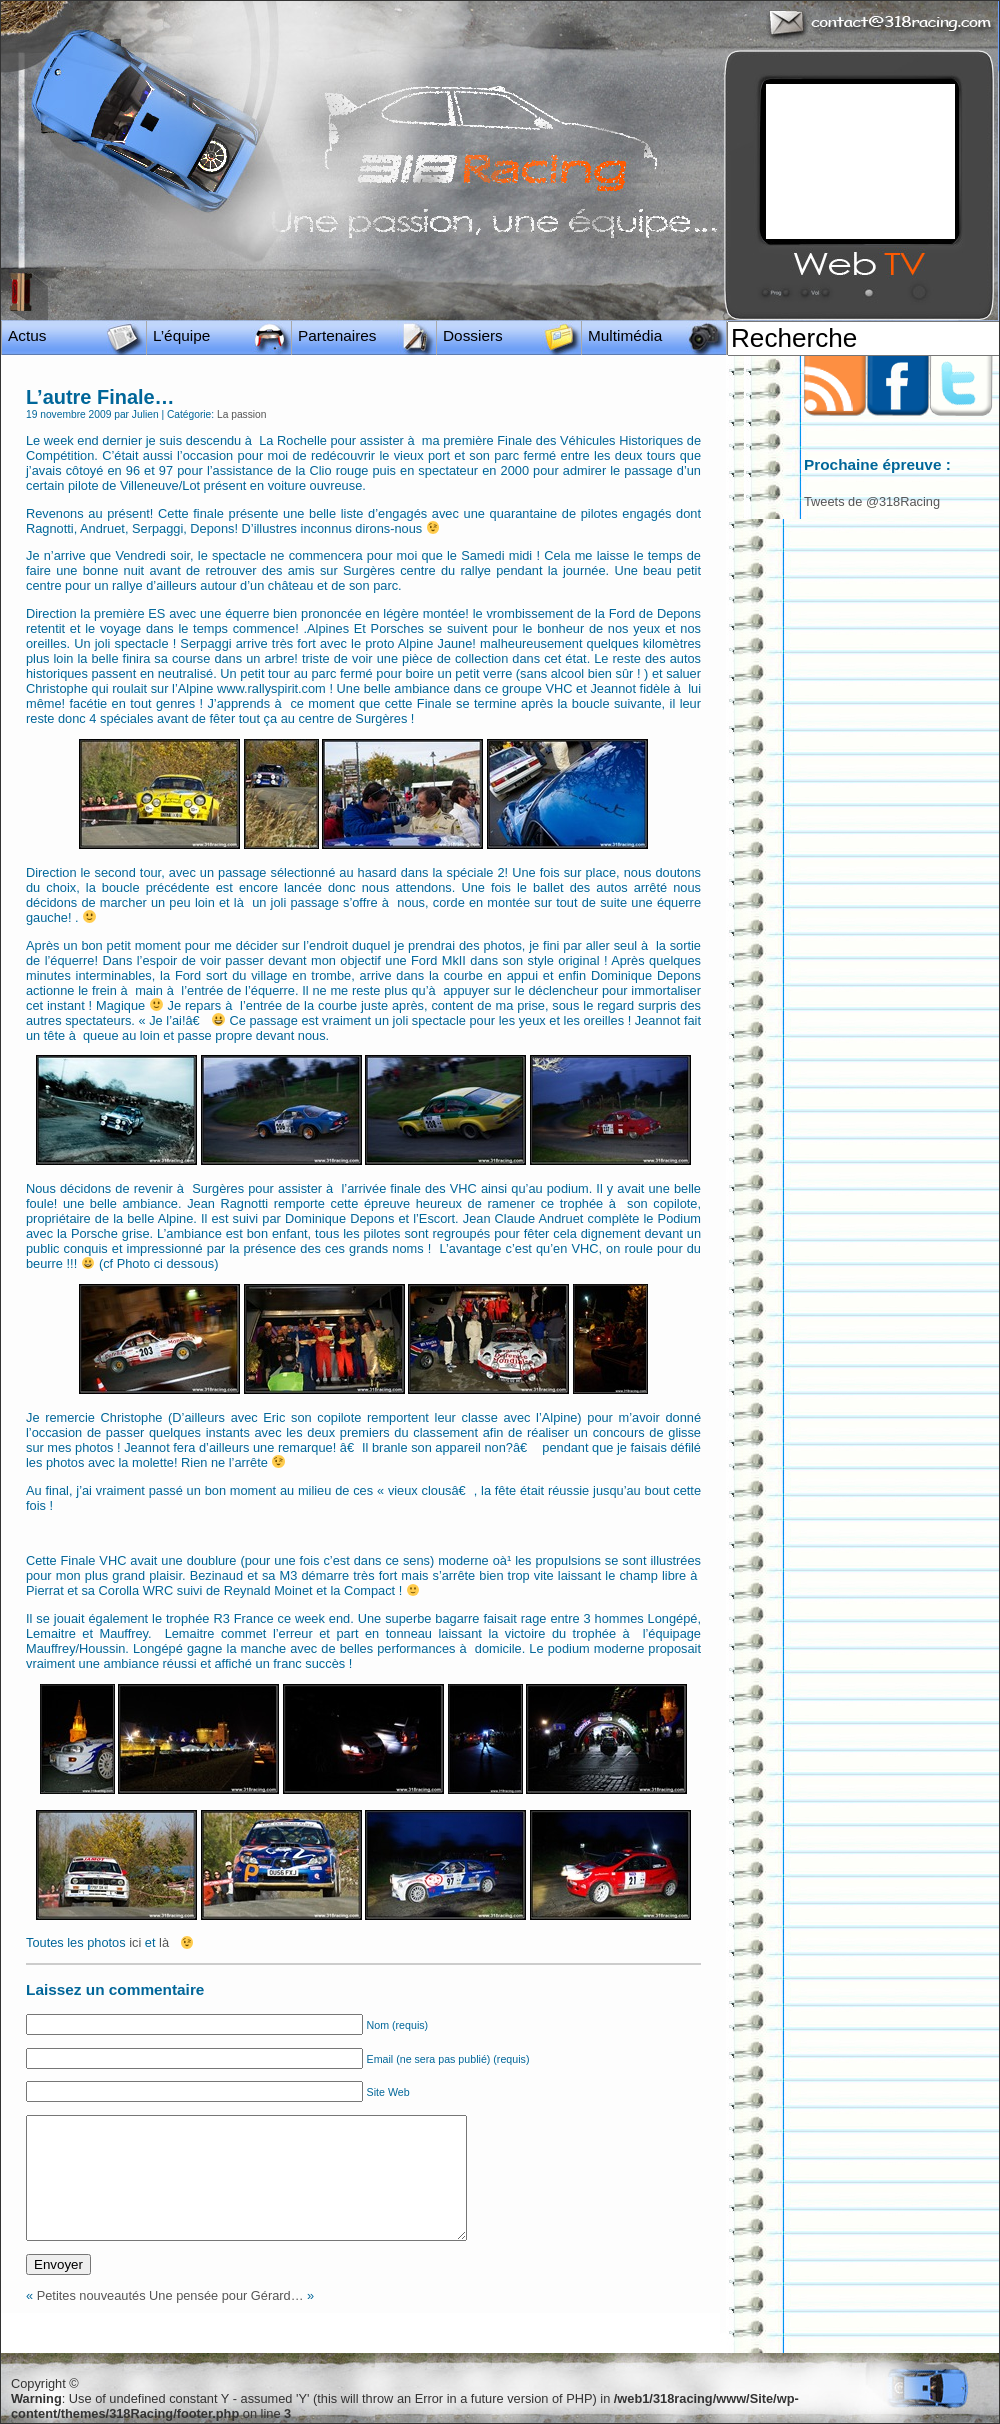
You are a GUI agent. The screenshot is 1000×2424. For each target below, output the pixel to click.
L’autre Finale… (100, 397)
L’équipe (181, 335)
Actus (27, 335)
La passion (242, 414)
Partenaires (337, 335)
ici (135, 1942)
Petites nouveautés (91, 2295)
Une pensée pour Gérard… (226, 2295)
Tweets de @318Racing (872, 501)
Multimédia (625, 335)
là (166, 1942)
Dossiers (473, 335)
